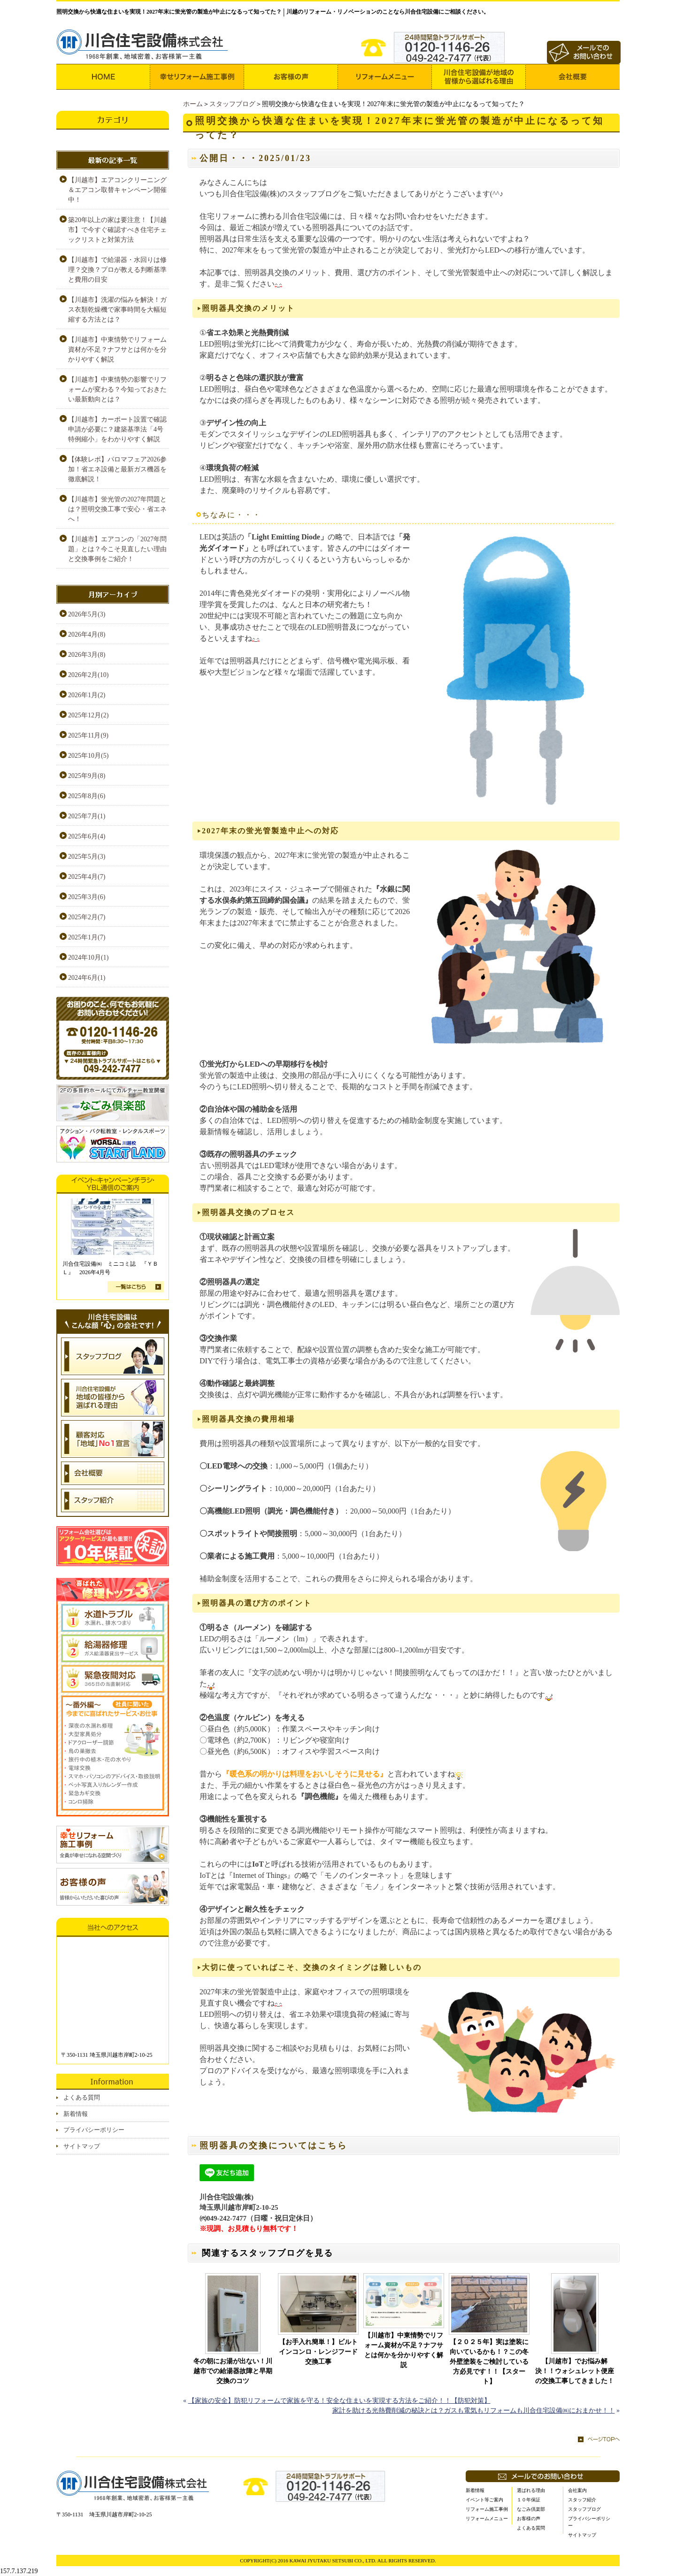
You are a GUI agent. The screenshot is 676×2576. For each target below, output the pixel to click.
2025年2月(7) (86, 917)
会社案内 (577, 2490)
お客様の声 (528, 2518)
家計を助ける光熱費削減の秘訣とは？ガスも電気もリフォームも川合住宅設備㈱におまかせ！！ (473, 2410)
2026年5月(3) (86, 614)
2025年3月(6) (86, 896)
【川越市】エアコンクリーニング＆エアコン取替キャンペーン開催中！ (117, 190)
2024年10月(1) (88, 957)
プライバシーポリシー (93, 2129)
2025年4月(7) (86, 876)
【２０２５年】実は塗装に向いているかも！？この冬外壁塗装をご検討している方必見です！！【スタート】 (489, 2361)
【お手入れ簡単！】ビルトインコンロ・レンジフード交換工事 (318, 2351)
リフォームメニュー (487, 2518)
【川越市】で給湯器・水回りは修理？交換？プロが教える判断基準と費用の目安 (117, 269)
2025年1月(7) (86, 937)
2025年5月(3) (86, 856)
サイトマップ (81, 2146)
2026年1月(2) (86, 695)
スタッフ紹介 (582, 2499)
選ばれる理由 (531, 2490)
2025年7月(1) (86, 816)
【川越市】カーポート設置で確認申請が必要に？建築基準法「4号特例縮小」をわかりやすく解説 (117, 429)
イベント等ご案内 (484, 2499)
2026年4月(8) (86, 634)
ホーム (193, 104)
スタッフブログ (232, 104)
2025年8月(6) (86, 796)
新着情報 (75, 2113)
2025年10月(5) (88, 755)
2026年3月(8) (86, 654)
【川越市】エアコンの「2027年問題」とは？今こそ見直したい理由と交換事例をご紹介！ (117, 549)
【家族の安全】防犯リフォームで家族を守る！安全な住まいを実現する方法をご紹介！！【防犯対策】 (339, 2400)
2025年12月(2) (88, 715)
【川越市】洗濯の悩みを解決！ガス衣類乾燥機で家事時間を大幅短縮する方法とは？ (117, 309)
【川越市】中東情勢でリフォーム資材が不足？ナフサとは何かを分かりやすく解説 (403, 2350)
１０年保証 (528, 2499)
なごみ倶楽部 (531, 2509)
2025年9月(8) (86, 775)
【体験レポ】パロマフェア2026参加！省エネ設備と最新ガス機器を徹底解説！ (117, 469)
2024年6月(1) (86, 977)
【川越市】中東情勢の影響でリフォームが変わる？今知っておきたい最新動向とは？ (117, 389)
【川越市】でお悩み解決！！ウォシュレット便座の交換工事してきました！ (574, 2371)
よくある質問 (81, 2097)
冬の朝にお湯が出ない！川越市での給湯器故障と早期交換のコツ (232, 2371)
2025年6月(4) (86, 836)
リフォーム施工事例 (487, 2509)
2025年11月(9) (88, 735)
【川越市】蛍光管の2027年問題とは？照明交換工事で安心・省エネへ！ (117, 509)
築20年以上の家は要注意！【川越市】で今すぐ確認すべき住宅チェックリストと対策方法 (117, 229)
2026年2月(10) (88, 674)
